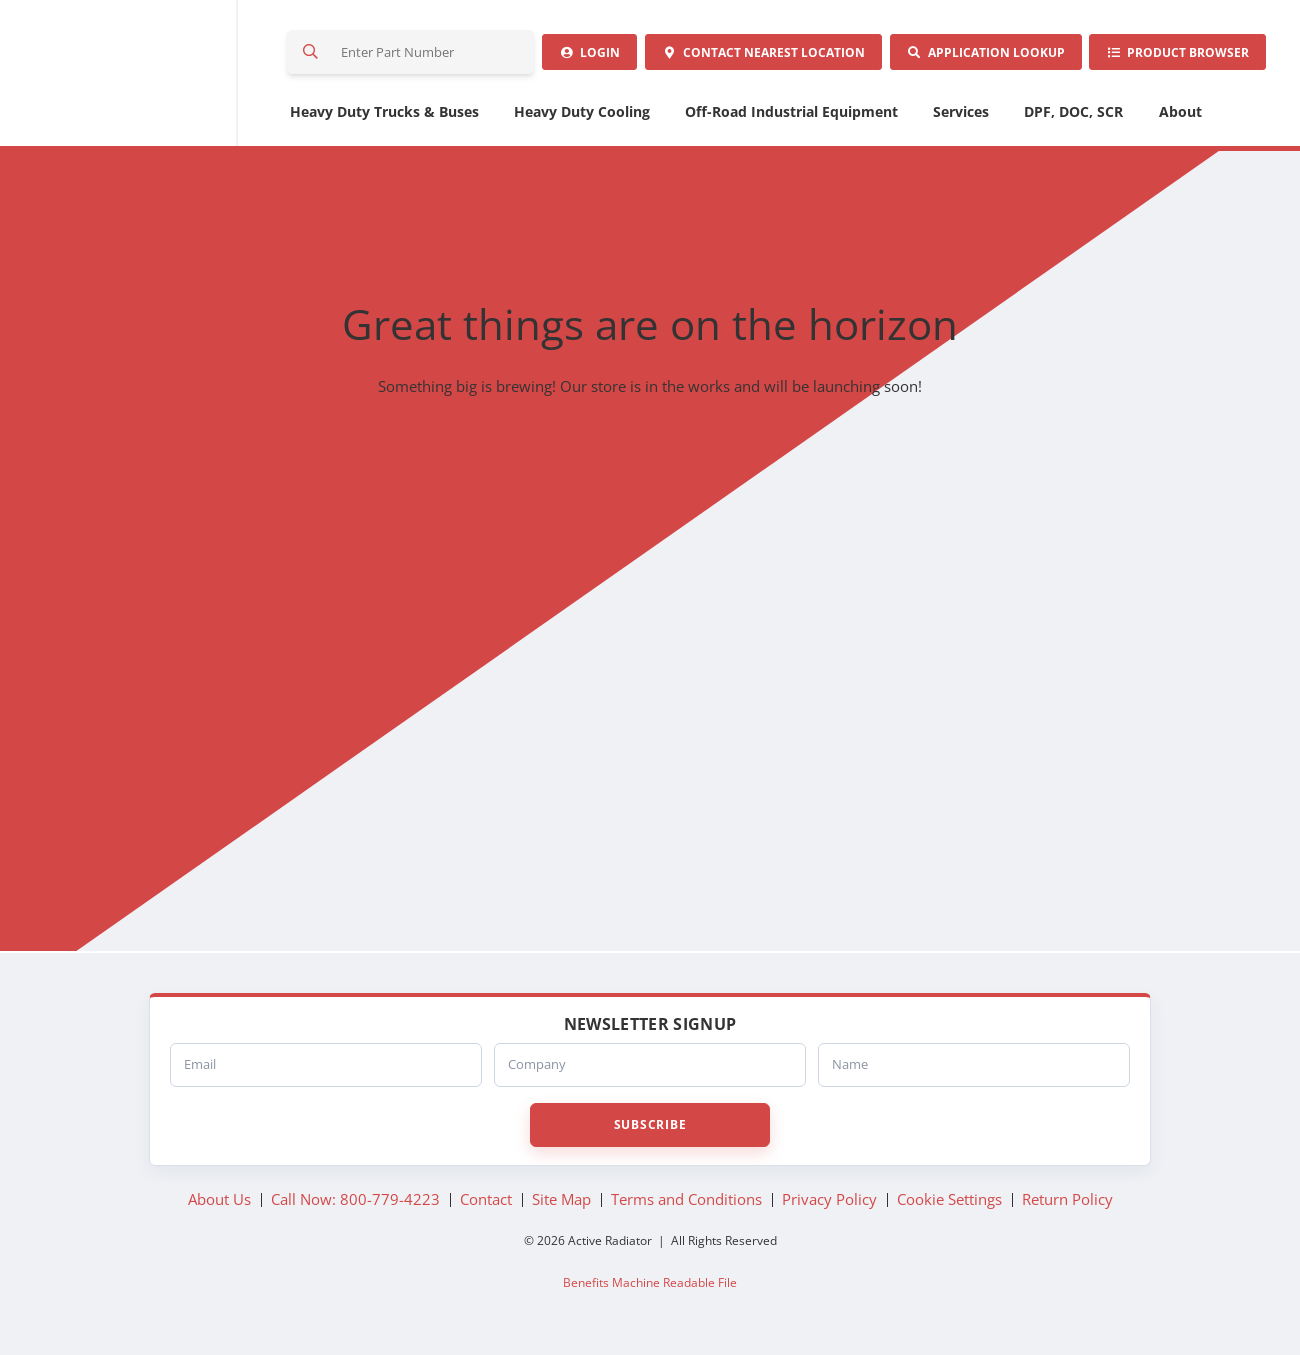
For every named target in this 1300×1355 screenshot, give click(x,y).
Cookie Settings (949, 1204)
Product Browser (1175, 54)
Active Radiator (141, 75)
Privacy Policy (829, 1204)
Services (961, 115)
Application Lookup (980, 54)
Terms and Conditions (686, 1204)
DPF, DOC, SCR (1073, 115)
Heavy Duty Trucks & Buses (384, 115)
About (1180, 115)
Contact (754, 54)
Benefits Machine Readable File (650, 1286)
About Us (219, 1204)
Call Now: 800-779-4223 (355, 1204)
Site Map (561, 1204)
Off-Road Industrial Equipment (791, 115)
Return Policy (1067, 1204)
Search (312, 54)
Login (577, 54)
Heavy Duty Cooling (582, 115)
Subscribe (650, 1128)
